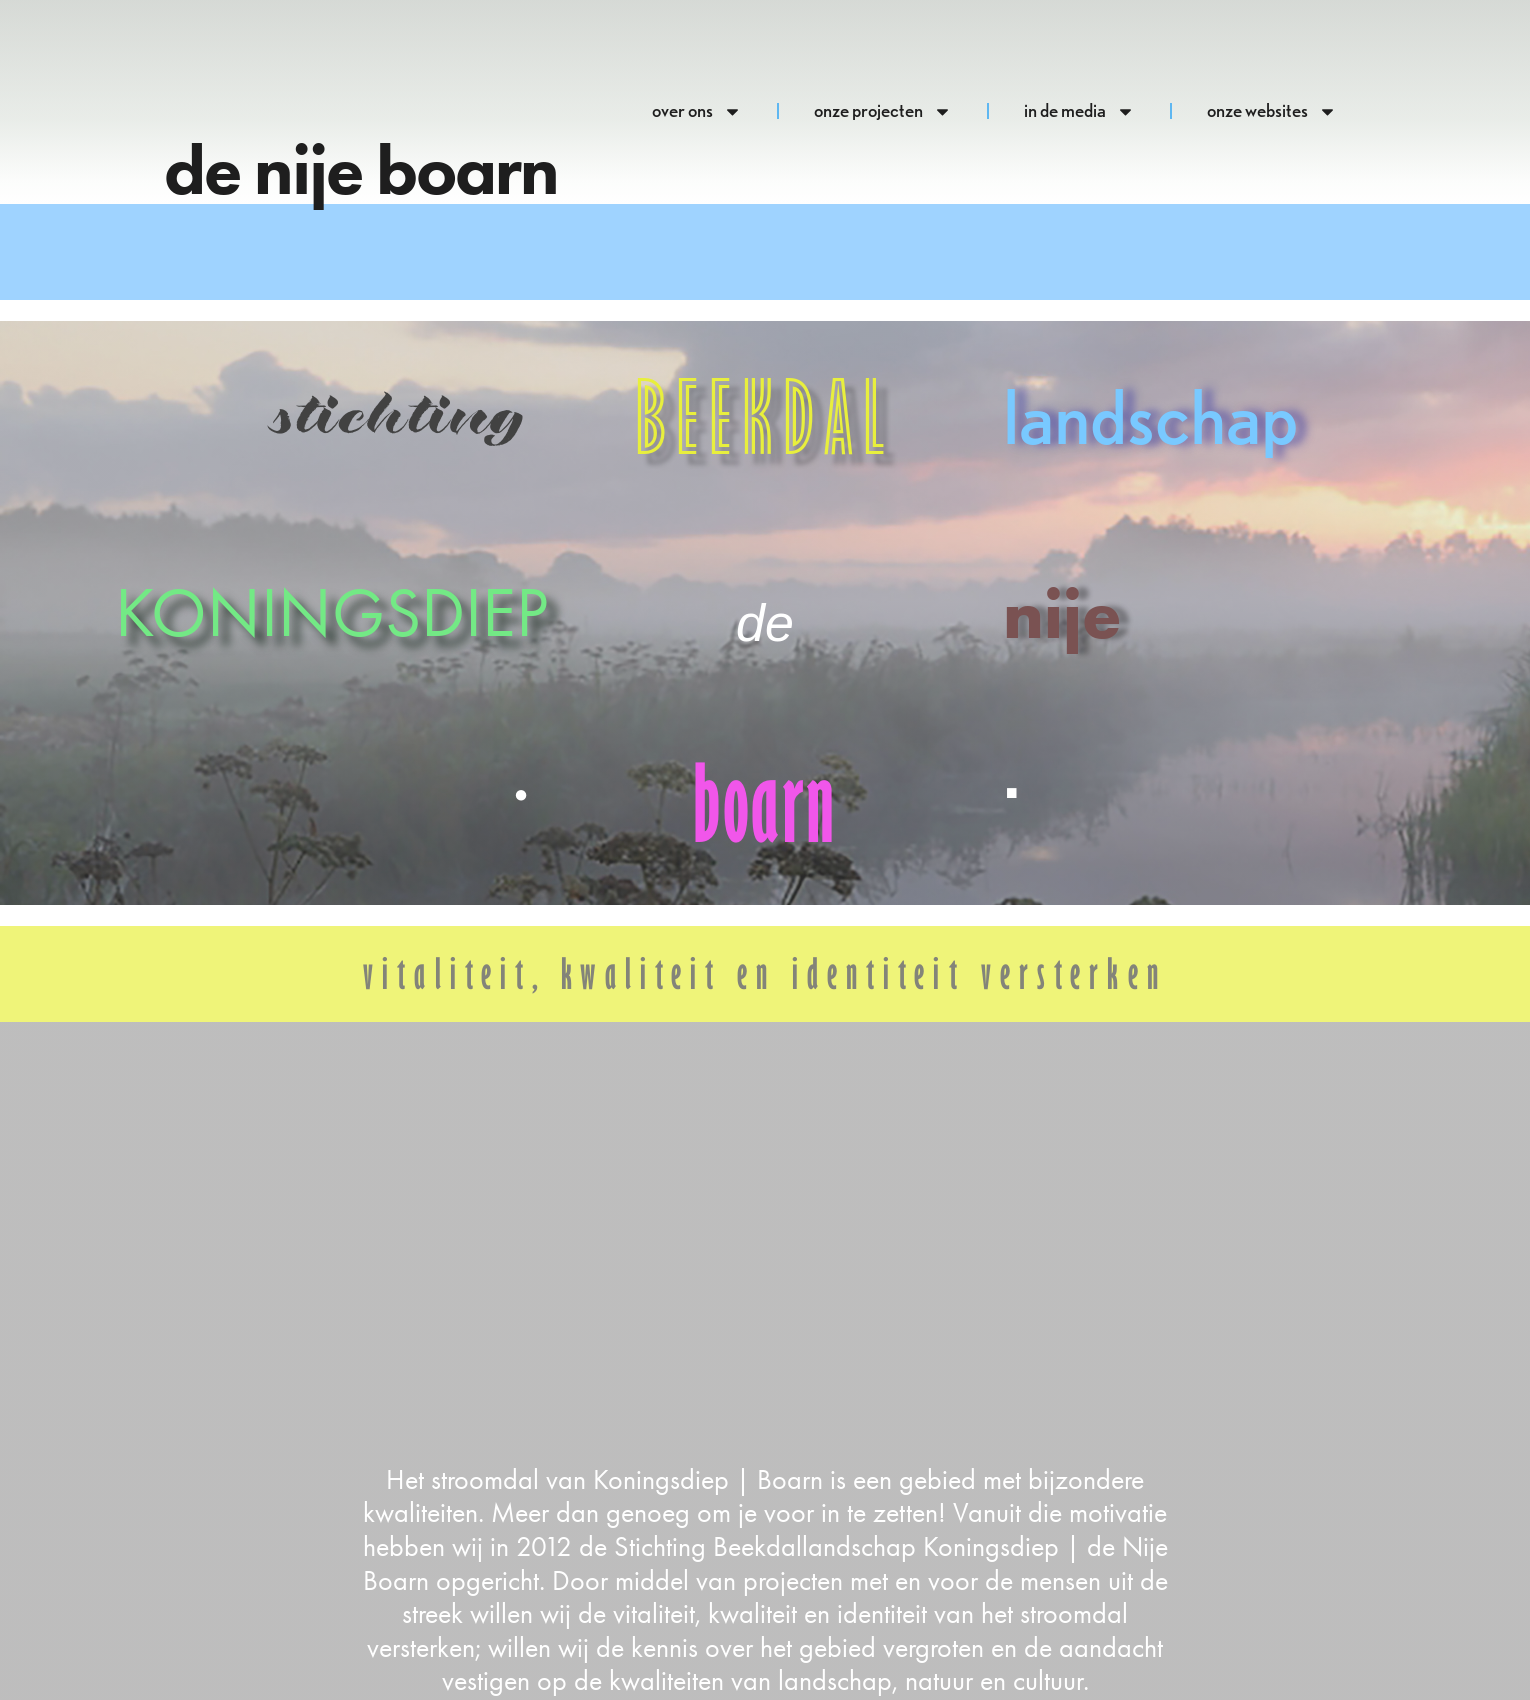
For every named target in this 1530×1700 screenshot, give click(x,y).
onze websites (1272, 111)
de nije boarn (361, 169)
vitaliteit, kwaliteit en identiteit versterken (765, 973)
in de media (1079, 111)
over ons (697, 111)
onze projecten (883, 111)
